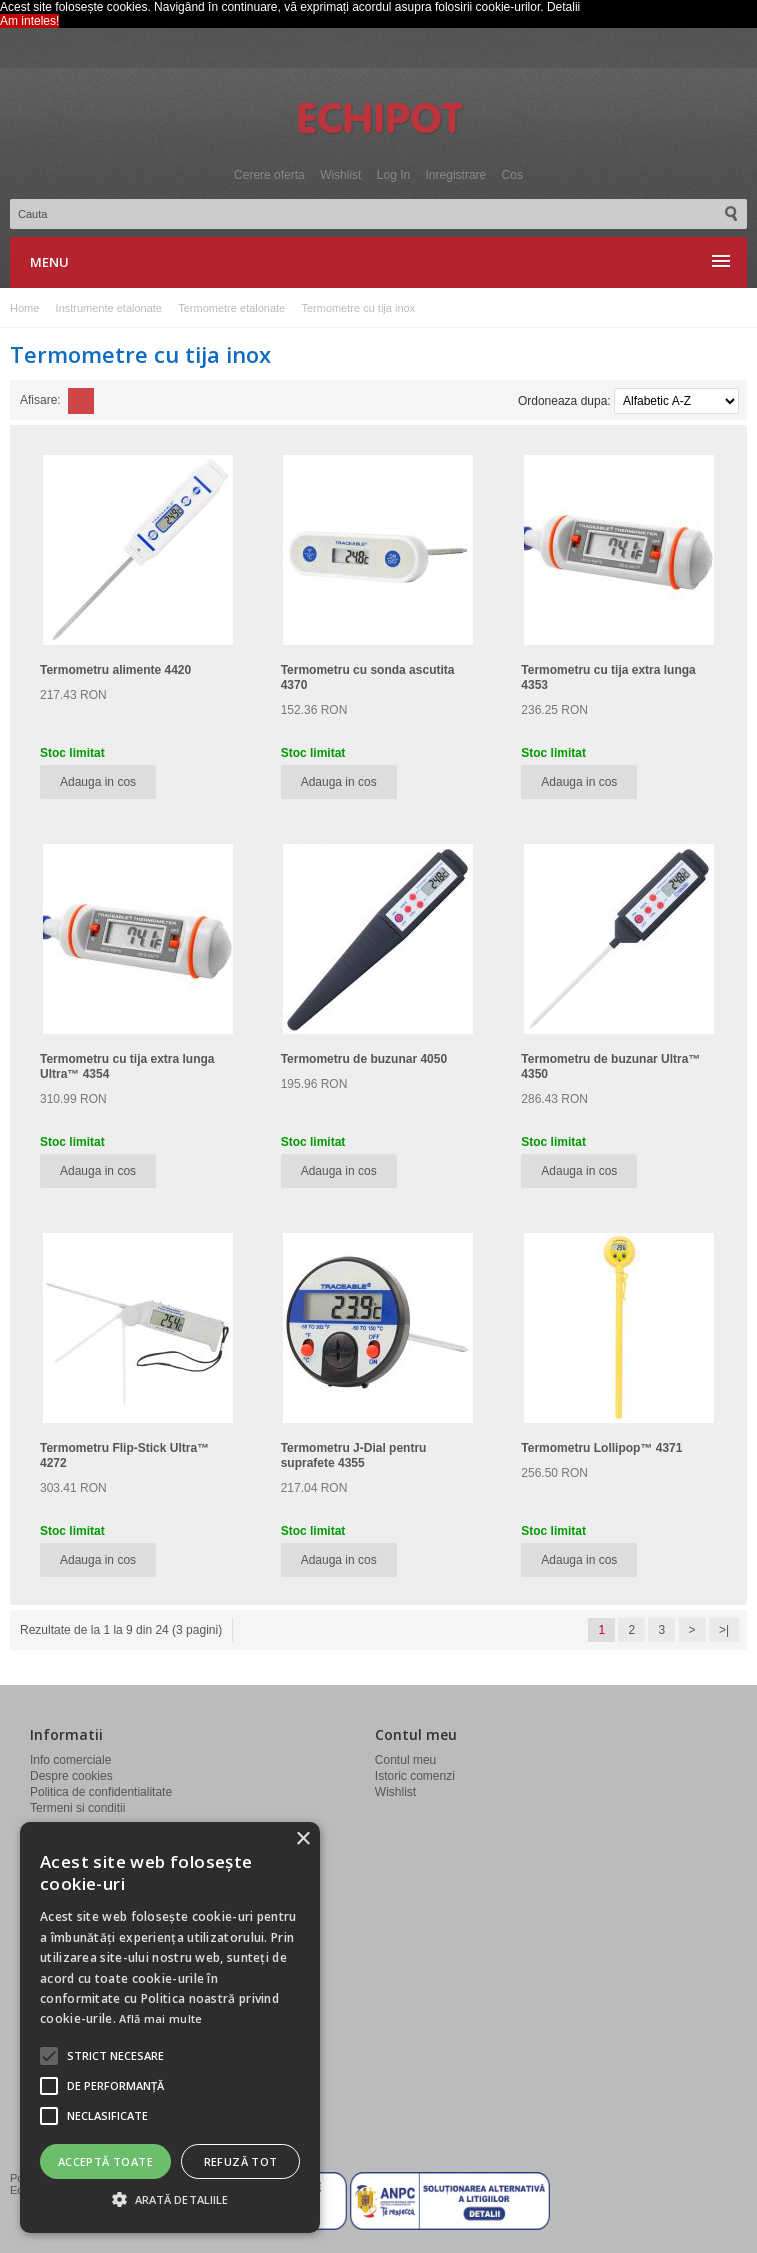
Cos (512, 175)
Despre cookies (71, 1776)
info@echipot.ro (83, 2054)
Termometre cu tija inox (358, 308)
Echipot (379, 120)
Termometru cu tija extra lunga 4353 (608, 677)
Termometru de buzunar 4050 (364, 1059)
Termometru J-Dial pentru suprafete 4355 (354, 1455)
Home (24, 308)
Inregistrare (456, 175)
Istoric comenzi (415, 1776)
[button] (115, 2056)
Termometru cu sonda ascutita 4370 (368, 677)
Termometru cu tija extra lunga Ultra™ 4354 (127, 1066)
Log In (393, 175)
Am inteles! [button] (29, 21)
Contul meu (405, 1760)
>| (724, 1630)
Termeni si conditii (77, 1808)
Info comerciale (70, 1760)
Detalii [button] (563, 7)
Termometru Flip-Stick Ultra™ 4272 (124, 1455)
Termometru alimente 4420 (115, 670)
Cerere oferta (269, 175)
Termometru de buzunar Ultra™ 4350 (610, 1066)
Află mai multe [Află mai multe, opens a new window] (160, 2018)
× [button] (302, 1839)
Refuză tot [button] (241, 2161)
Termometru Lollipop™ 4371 (601, 1448)
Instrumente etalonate (109, 308)
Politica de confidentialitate (101, 1792)
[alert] (170, 2027)
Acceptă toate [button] (105, 2161)
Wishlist (340, 175)
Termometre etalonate (231, 308)
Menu (49, 262)
